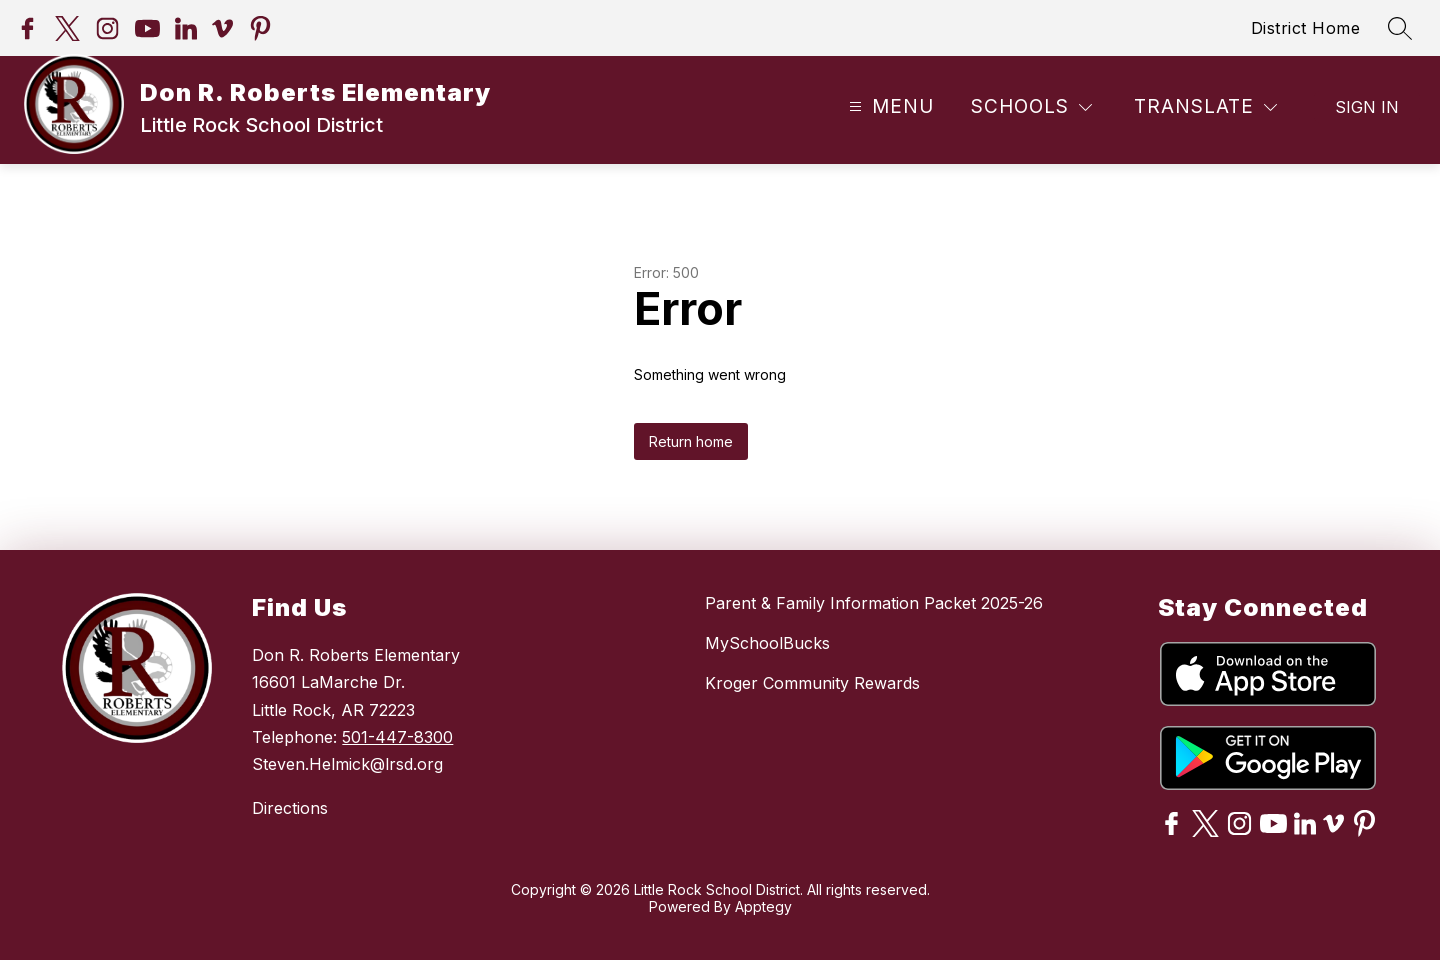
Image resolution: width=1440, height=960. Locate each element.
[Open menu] (889, 107)
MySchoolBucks (767, 643)
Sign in (1367, 107)
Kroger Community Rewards (812, 683)
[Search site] (1400, 28)
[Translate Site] (1205, 107)
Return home (691, 441)
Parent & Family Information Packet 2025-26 (874, 603)
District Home (1306, 28)
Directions (290, 808)
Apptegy (763, 906)
